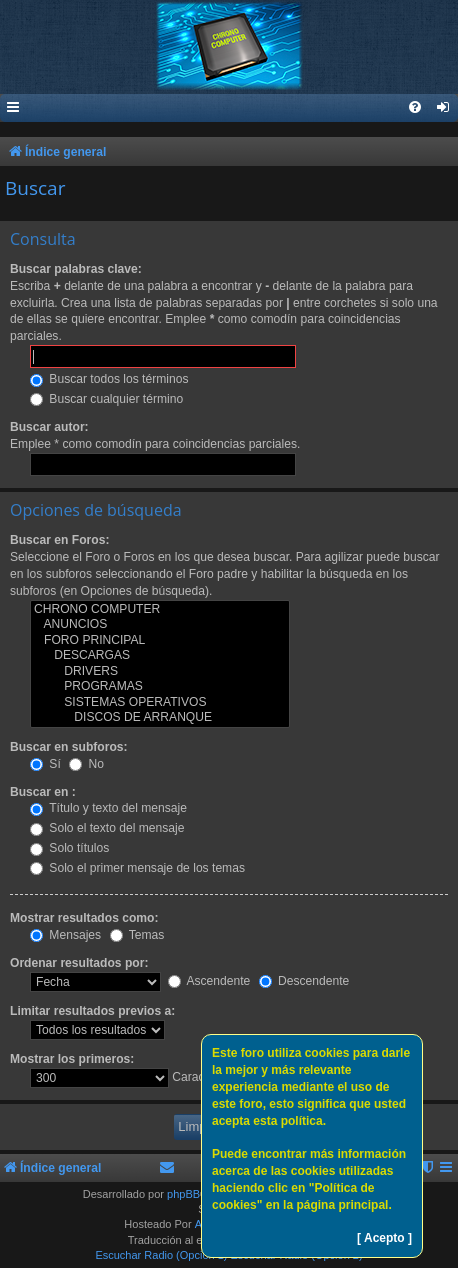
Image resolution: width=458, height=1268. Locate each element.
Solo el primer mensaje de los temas (137, 868)
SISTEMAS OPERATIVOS (160, 703)
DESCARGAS (160, 656)
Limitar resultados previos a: (92, 1011)
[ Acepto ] (384, 1238)
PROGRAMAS (160, 687)
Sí (45, 764)
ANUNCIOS (160, 625)
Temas (137, 935)
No (86, 764)
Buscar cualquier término (106, 399)
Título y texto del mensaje (108, 808)
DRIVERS (160, 672)
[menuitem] (444, 108)
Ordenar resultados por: (79, 963)
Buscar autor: (49, 427)
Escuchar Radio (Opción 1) (161, 1255)
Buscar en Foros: (59, 540)
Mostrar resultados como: (84, 918)
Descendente (304, 981)
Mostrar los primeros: (72, 1059)
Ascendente (209, 981)
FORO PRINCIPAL (160, 641)
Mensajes (65, 935)
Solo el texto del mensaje (107, 828)
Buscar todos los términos (109, 379)
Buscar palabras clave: (76, 269)
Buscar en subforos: (69, 747)
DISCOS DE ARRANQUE (160, 718)
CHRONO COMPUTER (160, 610)
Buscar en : (43, 792)
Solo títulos (69, 848)
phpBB (183, 1194)
